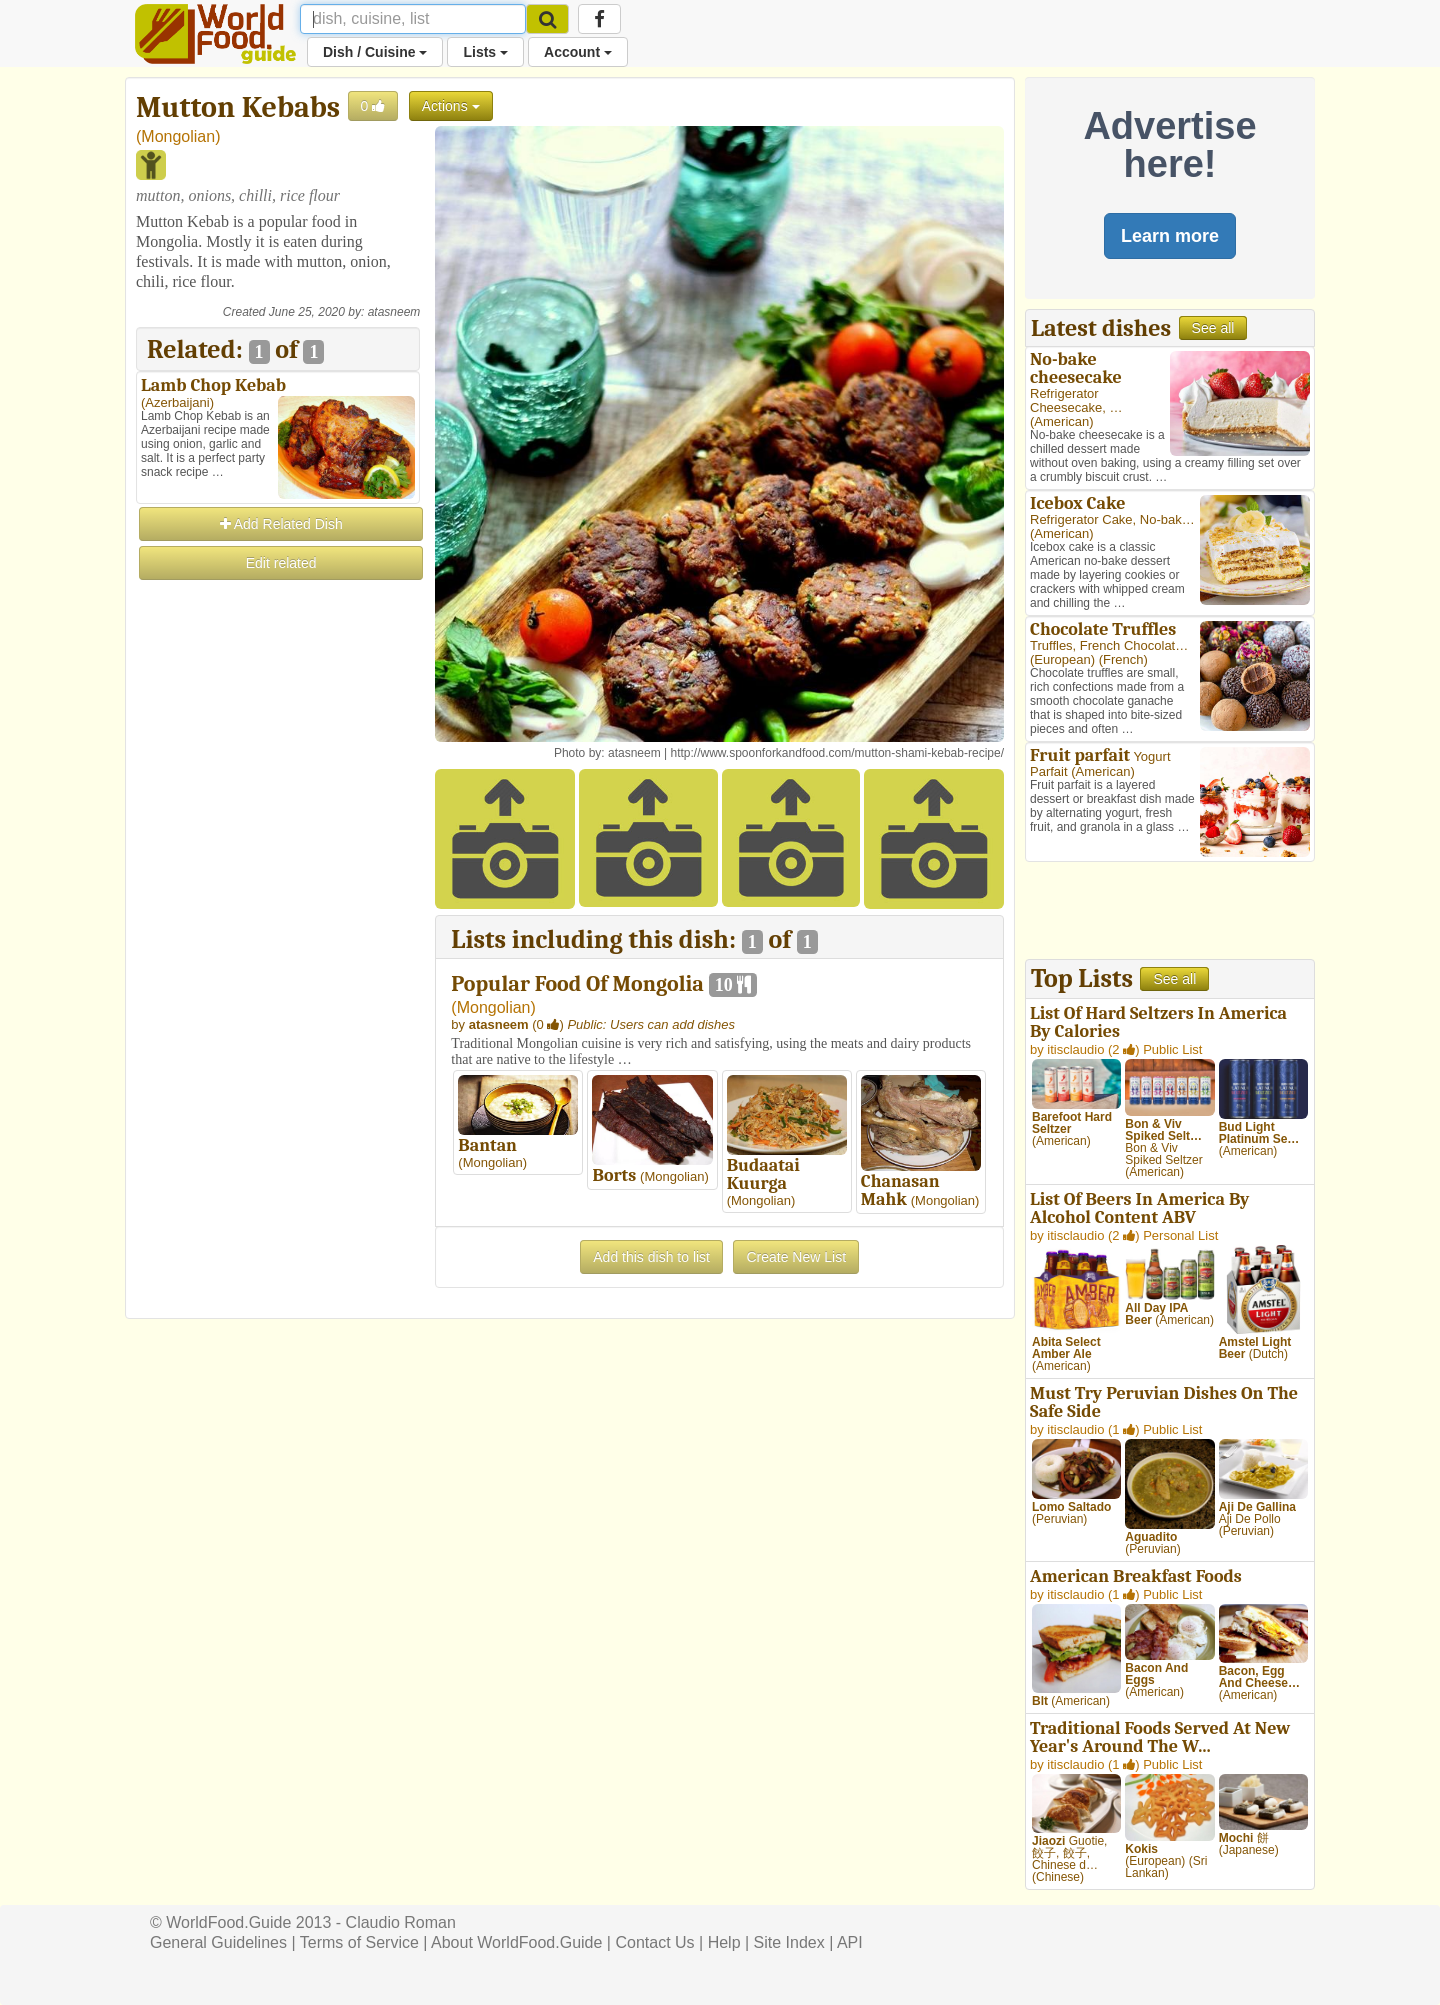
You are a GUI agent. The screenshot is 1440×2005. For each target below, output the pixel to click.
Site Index (789, 1942)
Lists (485, 52)
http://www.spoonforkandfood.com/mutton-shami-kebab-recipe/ (837, 753)
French (1123, 659)
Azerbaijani (177, 402)
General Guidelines (218, 1942)
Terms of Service (359, 1942)
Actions (451, 106)
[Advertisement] (278, 883)
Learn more (1170, 236)
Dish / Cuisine (375, 52)
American (1061, 421)
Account (578, 52)
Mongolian (178, 136)
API (850, 1942)
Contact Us (654, 1942)
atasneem (394, 312)
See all (1213, 328)
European (1062, 659)
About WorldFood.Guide (516, 1942)
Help (724, 1942)
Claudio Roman (401, 1922)
